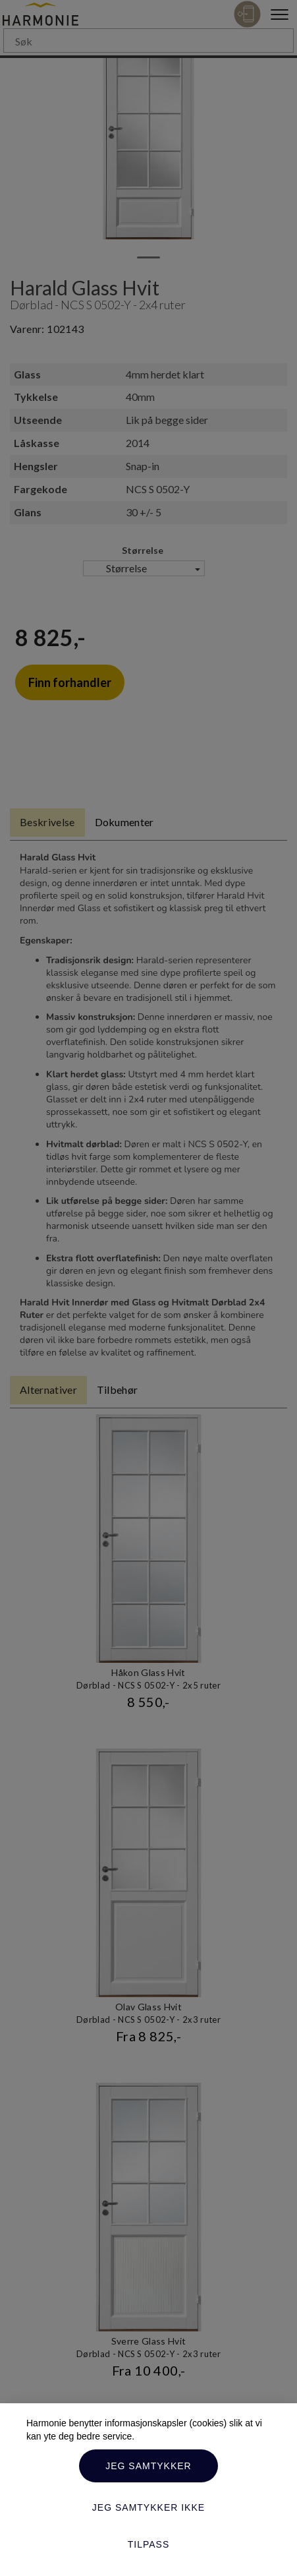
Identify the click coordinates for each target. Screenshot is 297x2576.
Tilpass (149, 2544)
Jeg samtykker (148, 2466)
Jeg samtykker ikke (148, 2507)
